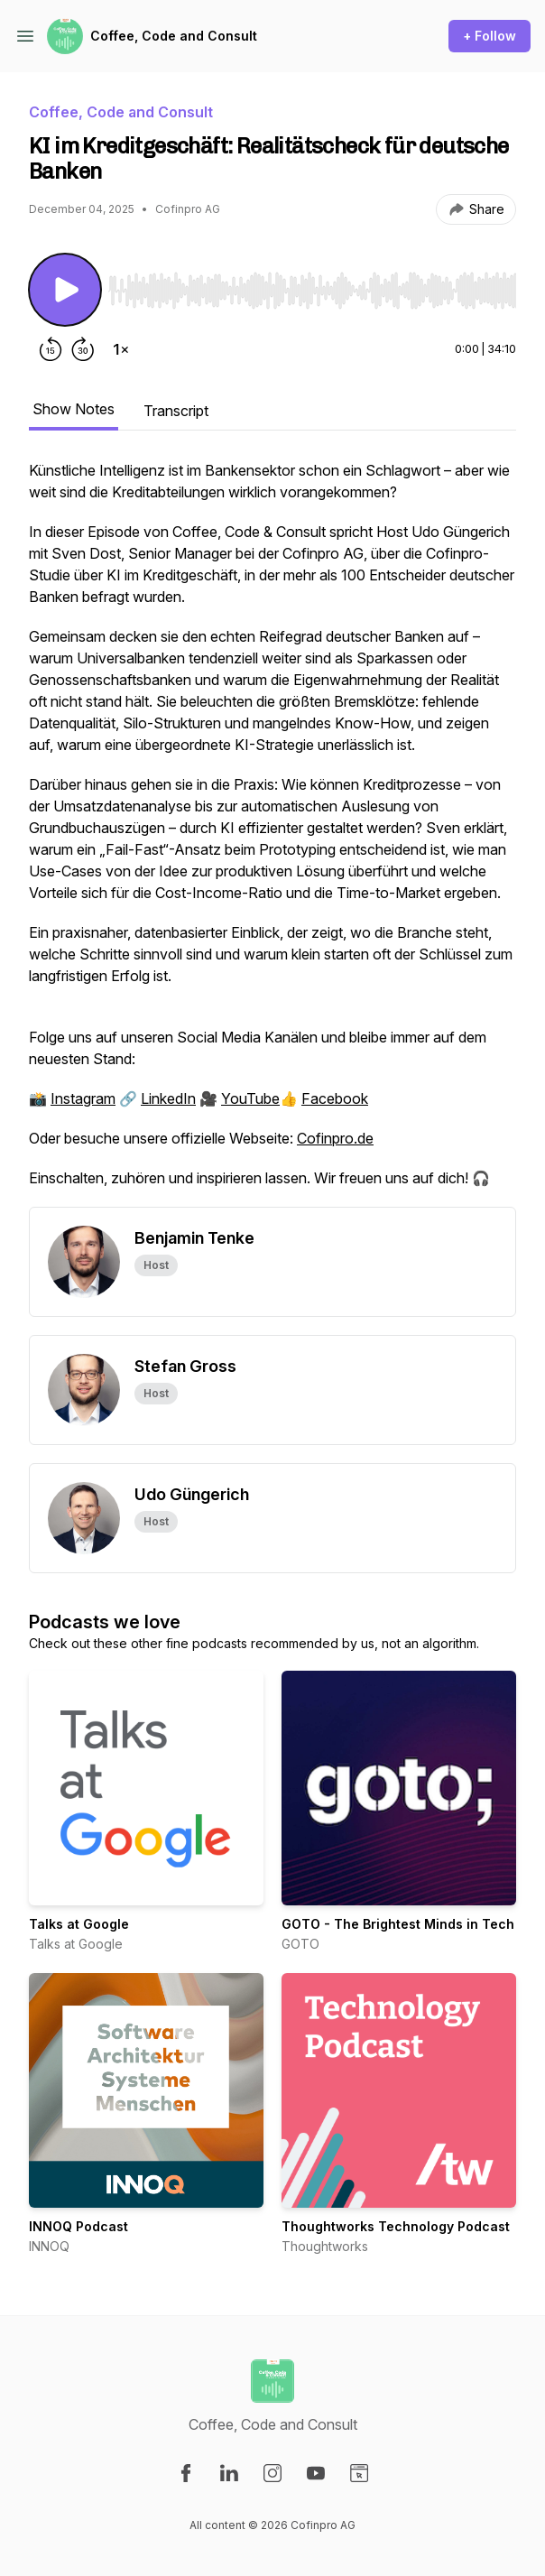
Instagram (83, 1098)
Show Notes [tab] (73, 409)
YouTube (250, 1098)
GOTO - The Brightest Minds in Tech (398, 1924)
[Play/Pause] (65, 290)
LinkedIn (168, 1098)
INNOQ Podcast (78, 2226)
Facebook (334, 1098)
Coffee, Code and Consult (173, 35)
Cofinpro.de (335, 1138)
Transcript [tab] (175, 411)
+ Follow (489, 35)
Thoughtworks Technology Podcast (396, 2226)
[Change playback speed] (121, 349)
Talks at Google (79, 1924)
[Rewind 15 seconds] (50, 349)
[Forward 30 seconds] (83, 349)
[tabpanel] (272, 833)
